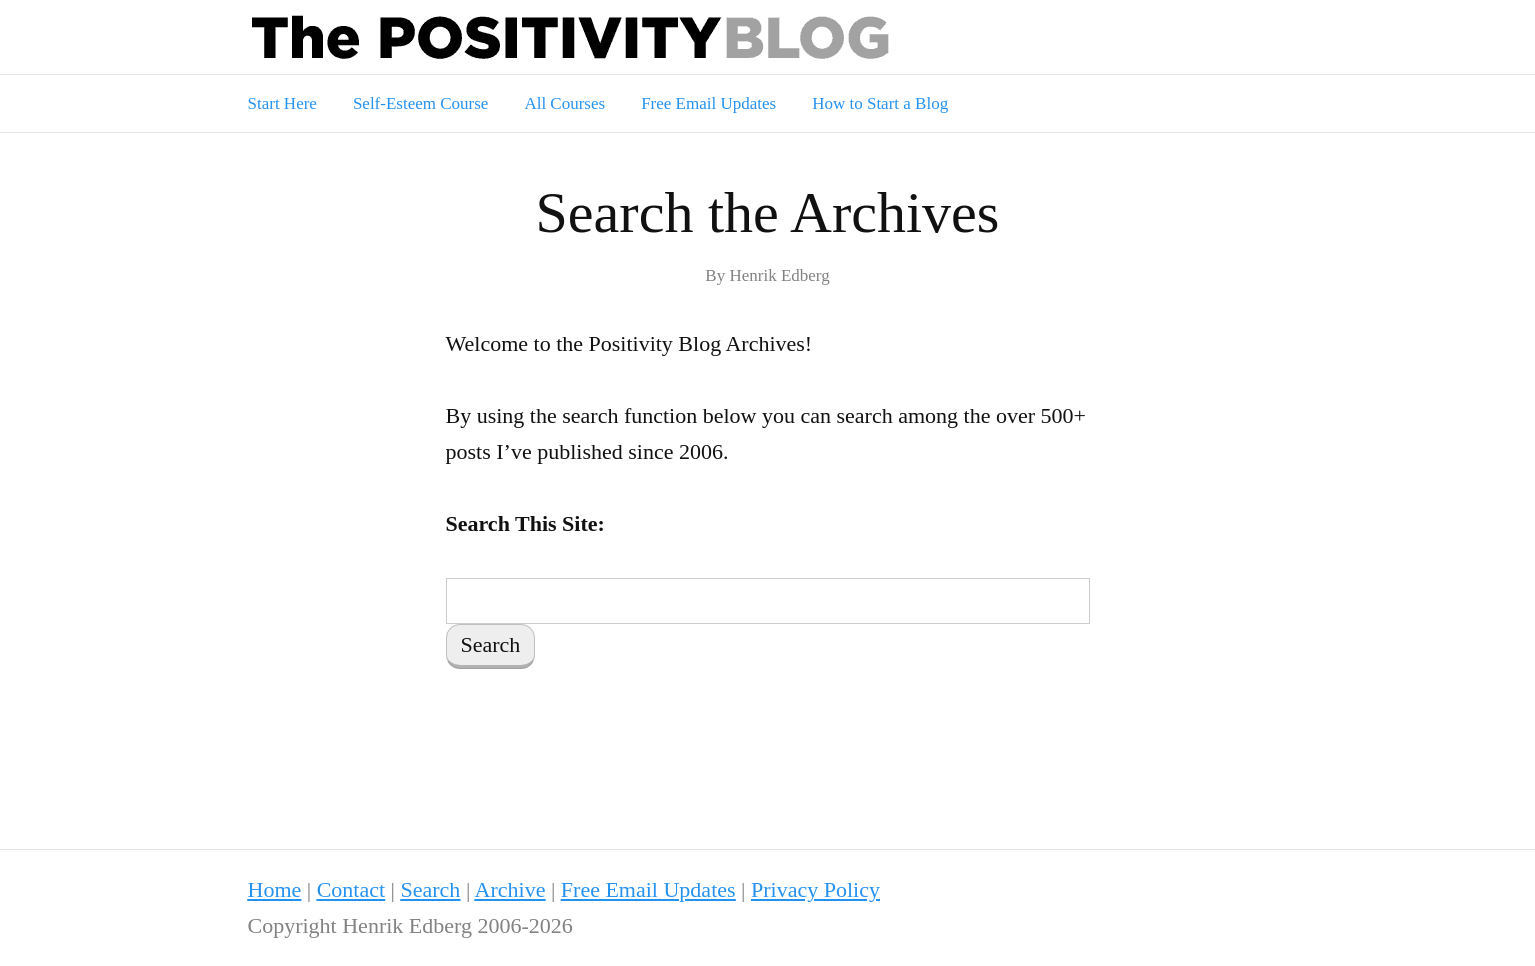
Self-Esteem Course (421, 103)
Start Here (282, 103)
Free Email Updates (708, 103)
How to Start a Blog (880, 103)
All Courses (564, 103)
